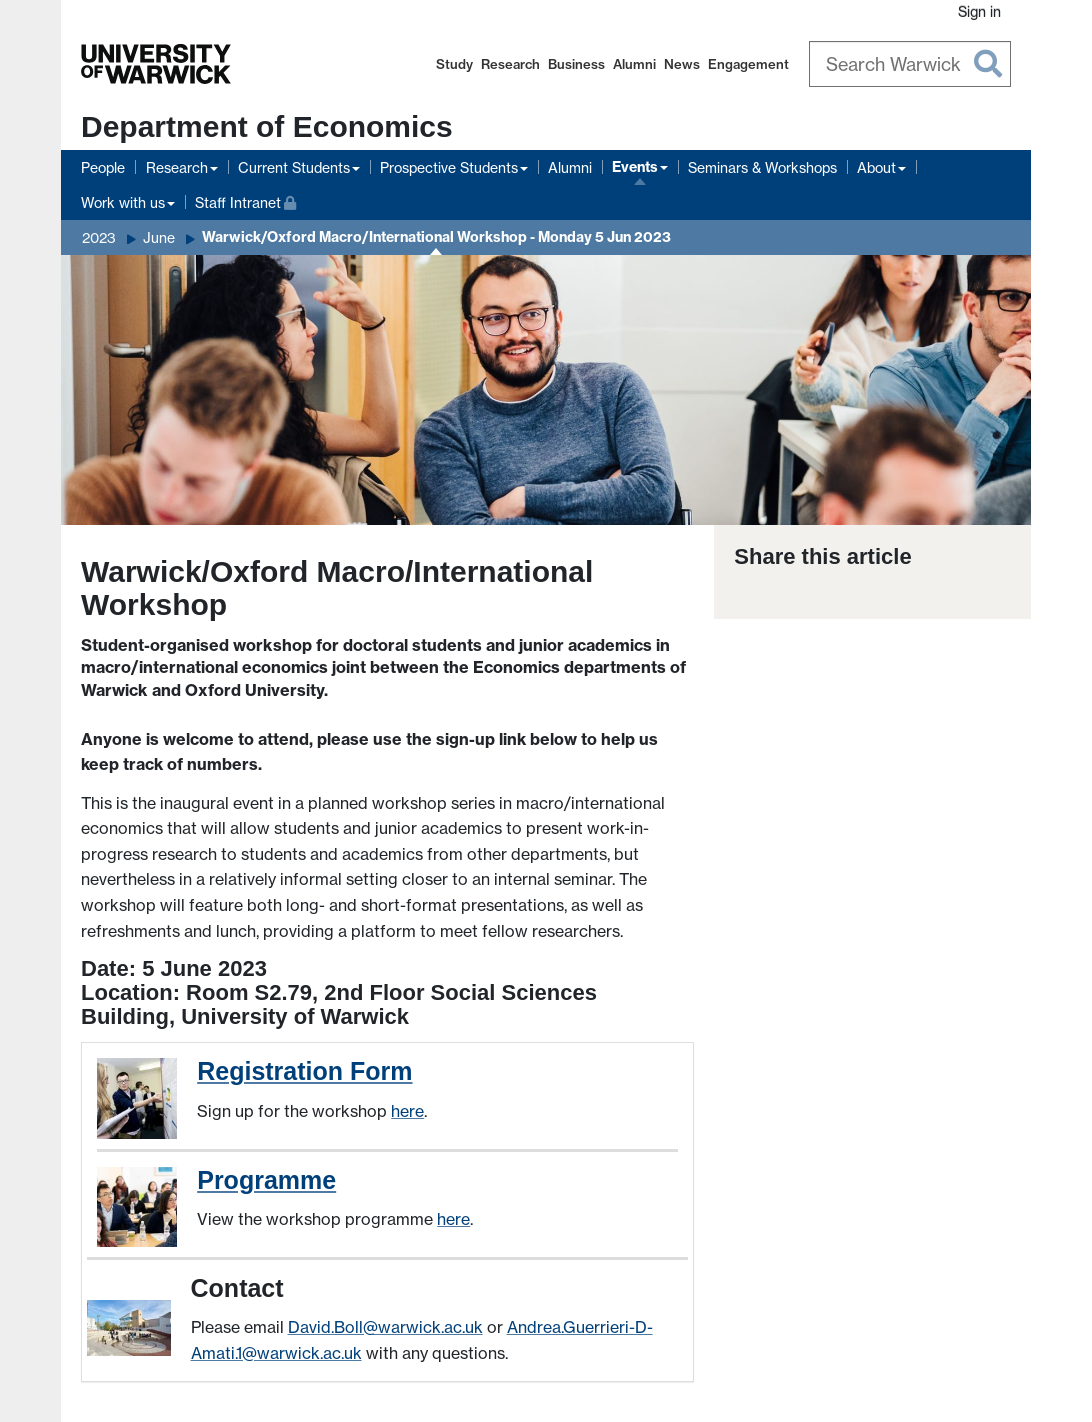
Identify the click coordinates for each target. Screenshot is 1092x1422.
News (682, 64)
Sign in (979, 11)
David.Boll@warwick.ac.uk (385, 1327)
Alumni (634, 64)
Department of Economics (267, 126)
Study (454, 64)
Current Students (294, 167)
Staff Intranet (245, 200)
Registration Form (304, 1071)
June (159, 237)
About (876, 167)
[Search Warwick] (910, 64)
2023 (99, 237)
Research (510, 64)
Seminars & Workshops (762, 167)
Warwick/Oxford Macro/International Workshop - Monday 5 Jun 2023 (436, 237)
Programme (266, 1180)
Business (576, 64)
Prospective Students (449, 167)
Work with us (123, 202)
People (103, 167)
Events (635, 167)
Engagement (748, 64)
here (407, 1111)
